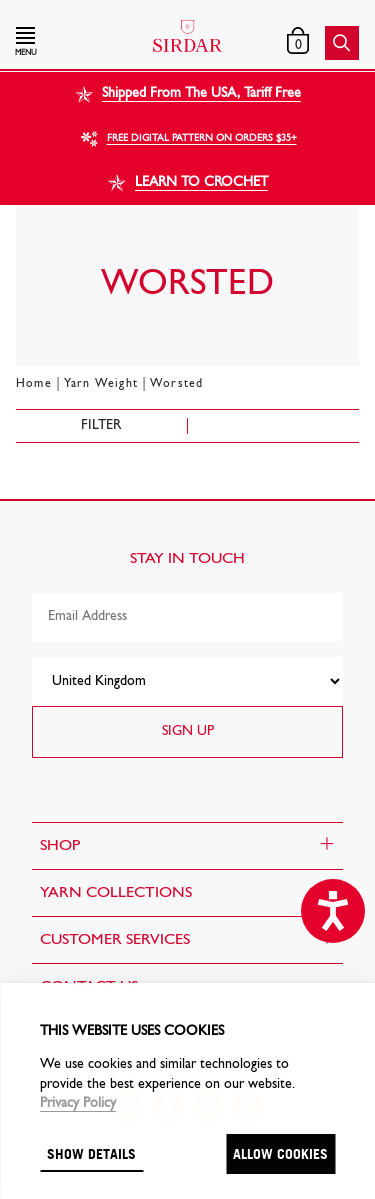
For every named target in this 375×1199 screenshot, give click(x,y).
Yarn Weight (101, 384)
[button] (67, 43)
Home (34, 384)
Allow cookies (280, 1153)
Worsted (176, 384)
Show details (91, 1153)
